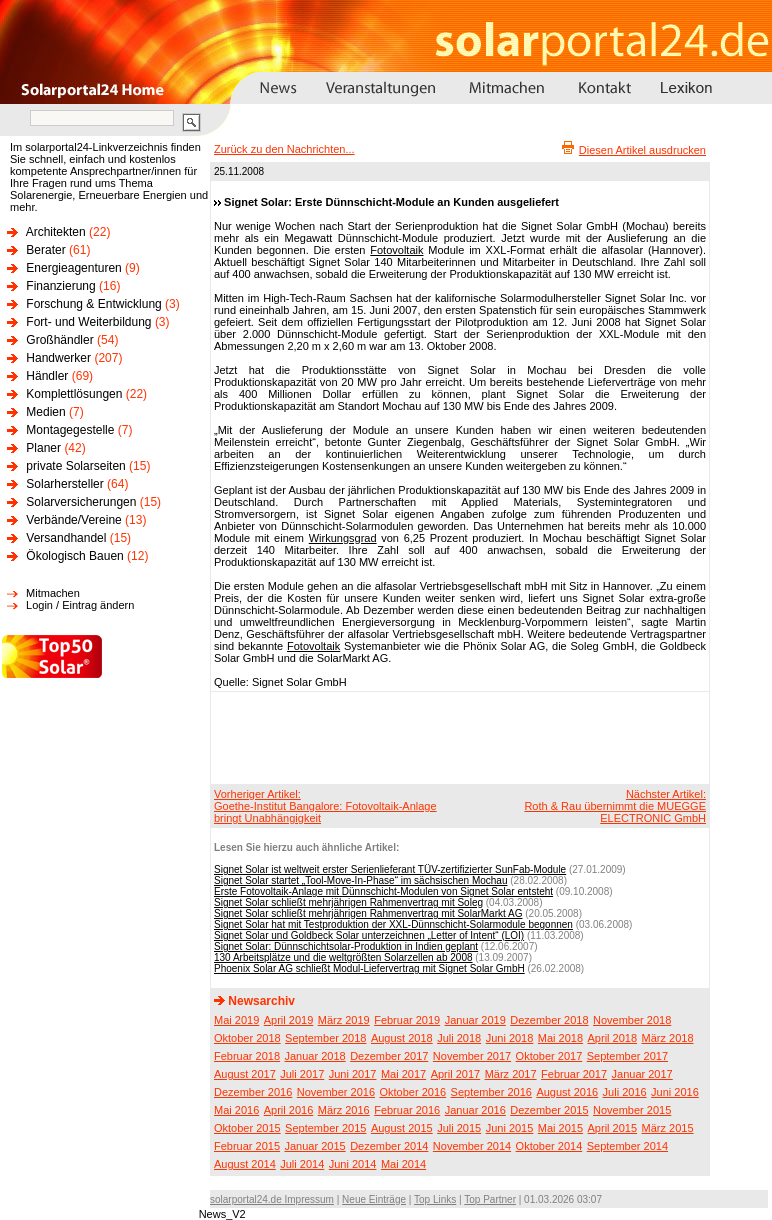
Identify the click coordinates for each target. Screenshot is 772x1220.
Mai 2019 (236, 1020)
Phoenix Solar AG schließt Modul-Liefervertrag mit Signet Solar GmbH (369, 968)
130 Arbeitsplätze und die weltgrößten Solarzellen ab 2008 (343, 957)
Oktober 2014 (549, 1146)
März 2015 (668, 1128)
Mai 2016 (236, 1110)
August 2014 (245, 1164)
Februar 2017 (574, 1074)
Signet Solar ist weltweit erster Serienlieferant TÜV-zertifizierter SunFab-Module (390, 869)
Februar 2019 (407, 1020)
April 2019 (289, 1020)
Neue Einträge (374, 1199)
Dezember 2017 (389, 1056)
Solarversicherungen (81, 502)
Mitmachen (53, 593)
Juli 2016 (625, 1092)
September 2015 (325, 1128)
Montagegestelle (70, 430)
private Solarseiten (75, 466)
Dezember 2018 (549, 1020)
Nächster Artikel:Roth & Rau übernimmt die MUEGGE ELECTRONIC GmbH (615, 806)
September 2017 (627, 1056)
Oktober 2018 (247, 1038)
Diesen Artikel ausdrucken (642, 150)
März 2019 (344, 1020)
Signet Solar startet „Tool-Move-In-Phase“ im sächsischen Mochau (360, 880)
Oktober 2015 (247, 1128)
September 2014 (627, 1146)
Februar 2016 (407, 1110)
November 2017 (472, 1056)
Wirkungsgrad (343, 538)
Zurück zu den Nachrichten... (284, 149)
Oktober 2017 (549, 1056)
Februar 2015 (247, 1146)
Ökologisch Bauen (74, 556)
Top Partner (490, 1199)
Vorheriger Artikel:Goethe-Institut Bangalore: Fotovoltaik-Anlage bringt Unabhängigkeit (325, 806)
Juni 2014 (353, 1164)
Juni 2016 (675, 1092)
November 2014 (472, 1146)
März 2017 (511, 1074)
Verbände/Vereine (73, 520)
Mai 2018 (560, 1038)
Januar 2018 (315, 1056)
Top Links (435, 1199)
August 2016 (567, 1092)
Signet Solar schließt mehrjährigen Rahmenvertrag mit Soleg (348, 902)
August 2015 (402, 1128)
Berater (45, 250)
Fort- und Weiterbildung (88, 322)
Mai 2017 (403, 1074)
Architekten (56, 232)
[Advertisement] (457, 737)
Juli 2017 (302, 1074)
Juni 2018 (510, 1038)
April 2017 (456, 1074)
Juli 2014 (302, 1164)
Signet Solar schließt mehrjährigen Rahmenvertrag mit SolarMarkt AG (368, 913)
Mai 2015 (560, 1128)
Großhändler (59, 340)
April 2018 (613, 1038)
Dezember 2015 (549, 1110)
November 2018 (632, 1020)
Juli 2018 (459, 1038)
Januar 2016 (475, 1110)
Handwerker (58, 358)
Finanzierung (60, 286)
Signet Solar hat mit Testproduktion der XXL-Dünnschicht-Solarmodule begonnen (393, 924)
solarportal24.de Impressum (272, 1199)
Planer (43, 448)
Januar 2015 (315, 1146)
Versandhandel (66, 538)
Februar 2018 (247, 1056)
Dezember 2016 (253, 1092)
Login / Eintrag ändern (80, 605)
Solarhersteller (64, 484)
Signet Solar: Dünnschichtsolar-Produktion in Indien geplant (346, 946)
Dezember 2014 (389, 1146)
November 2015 (632, 1110)
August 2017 (245, 1074)
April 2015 (613, 1128)
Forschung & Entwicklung (93, 304)
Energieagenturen (73, 268)
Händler (47, 376)
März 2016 (344, 1110)
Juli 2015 (459, 1128)
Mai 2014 (403, 1164)
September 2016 (491, 1092)
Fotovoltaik (396, 250)
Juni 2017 (353, 1074)
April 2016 (289, 1110)
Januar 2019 (475, 1020)
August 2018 (402, 1038)
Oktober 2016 (412, 1092)
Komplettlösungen (74, 394)
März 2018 (668, 1038)
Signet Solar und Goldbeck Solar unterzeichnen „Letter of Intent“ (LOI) (369, 935)
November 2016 (336, 1092)
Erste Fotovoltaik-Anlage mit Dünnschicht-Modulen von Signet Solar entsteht (383, 891)
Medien (45, 412)
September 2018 (325, 1038)
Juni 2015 (510, 1128)
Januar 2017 (642, 1074)
